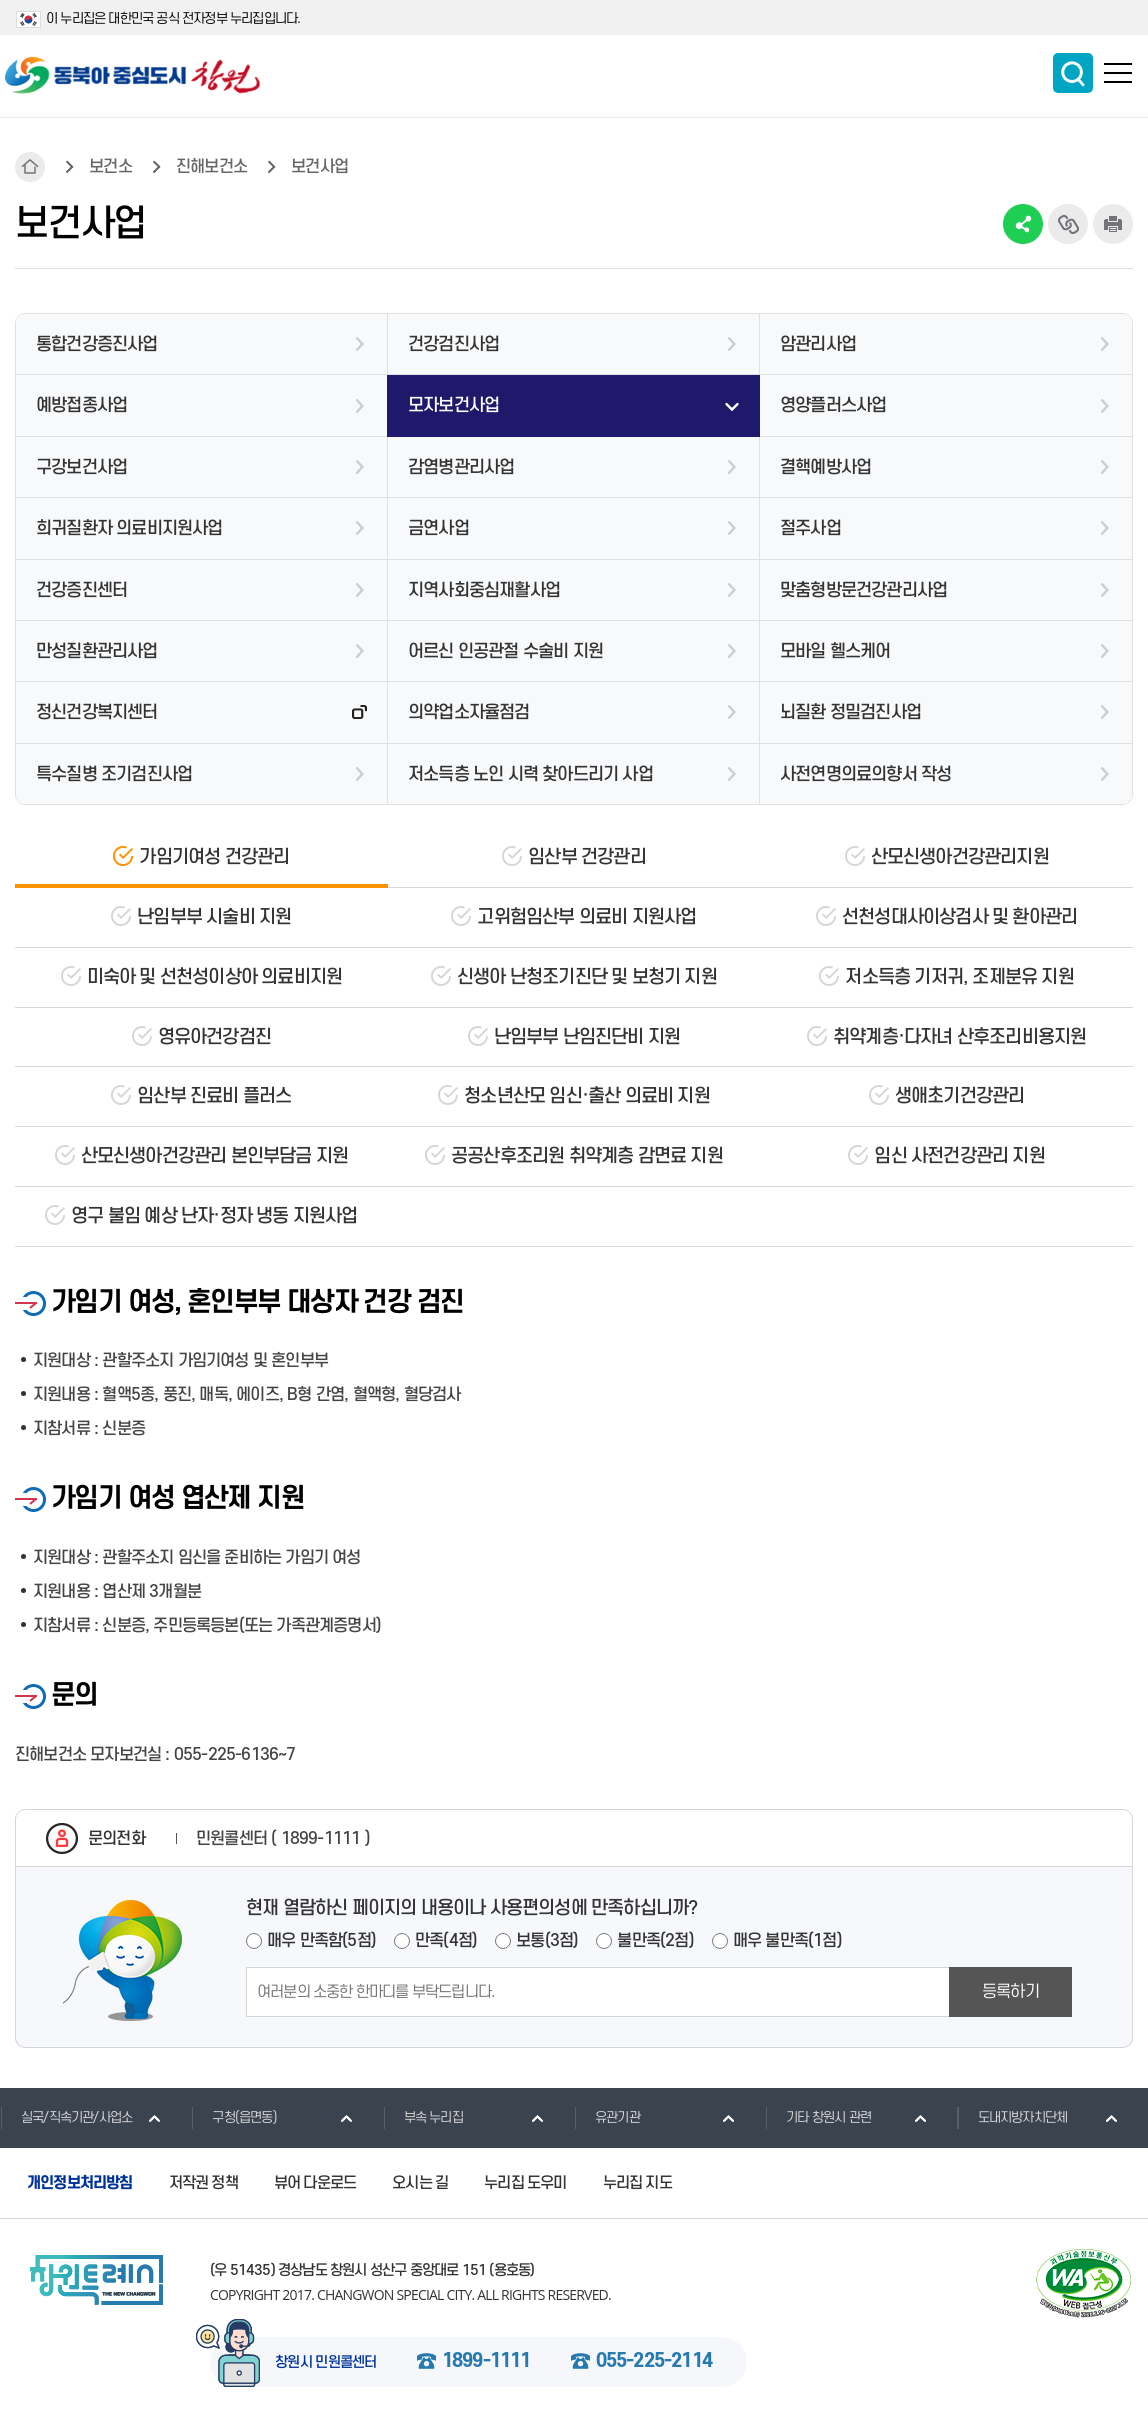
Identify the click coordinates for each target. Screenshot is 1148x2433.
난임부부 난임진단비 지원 (587, 1037)
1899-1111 (486, 2362)
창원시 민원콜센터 (326, 2363)
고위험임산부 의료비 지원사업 (586, 917)
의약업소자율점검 (469, 712)
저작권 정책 (203, 2183)
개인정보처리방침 (80, 2183)
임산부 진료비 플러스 (214, 1096)
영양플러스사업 (833, 405)
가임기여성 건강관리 (214, 857)
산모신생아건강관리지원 (960, 857)
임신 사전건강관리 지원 (959, 1156)
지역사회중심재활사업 (484, 590)
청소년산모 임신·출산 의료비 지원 (587, 1096)
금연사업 (438, 528)
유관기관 (607, 2117)
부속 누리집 (423, 2117)
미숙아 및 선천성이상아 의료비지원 (215, 977)
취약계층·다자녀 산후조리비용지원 (959, 1037)
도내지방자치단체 (1012, 2117)
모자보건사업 (453, 405)
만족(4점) (446, 1941)
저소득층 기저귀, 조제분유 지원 (959, 977)
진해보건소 (211, 167)
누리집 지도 (637, 2183)
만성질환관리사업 (97, 651)
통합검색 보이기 (1073, 73)
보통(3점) (547, 1941)
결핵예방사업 (825, 467)
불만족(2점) (655, 1941)
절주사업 (810, 528)
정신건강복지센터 (97, 712)
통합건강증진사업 (97, 344)
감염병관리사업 (461, 467)
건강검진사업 (453, 344)
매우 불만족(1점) (787, 1941)
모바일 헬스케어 (835, 651)
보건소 (110, 167)
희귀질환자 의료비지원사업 (129, 528)
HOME (30, 167)
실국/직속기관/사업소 (66, 2117)
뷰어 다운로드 (315, 2183)
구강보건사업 (81, 467)
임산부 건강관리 (587, 857)
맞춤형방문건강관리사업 (863, 590)
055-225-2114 (654, 2362)
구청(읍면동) (233, 2117)
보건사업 (319, 167)
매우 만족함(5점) (321, 1941)
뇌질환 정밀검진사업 (850, 712)
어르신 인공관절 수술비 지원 (505, 651)
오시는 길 (420, 2183)
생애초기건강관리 (960, 1096)
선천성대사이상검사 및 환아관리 (959, 917)
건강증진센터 (81, 590)
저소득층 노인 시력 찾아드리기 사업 (530, 774)
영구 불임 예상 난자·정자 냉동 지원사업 (214, 1216)
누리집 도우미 (525, 2183)
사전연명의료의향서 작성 (865, 774)
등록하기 (1010, 1992)
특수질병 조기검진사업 (114, 774)
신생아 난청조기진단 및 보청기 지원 (587, 977)
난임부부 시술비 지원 (214, 917)
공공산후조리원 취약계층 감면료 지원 (587, 1156)
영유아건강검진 (214, 1037)
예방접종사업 (81, 405)
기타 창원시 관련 (818, 2117)
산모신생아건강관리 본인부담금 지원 (215, 1156)
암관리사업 (818, 344)
